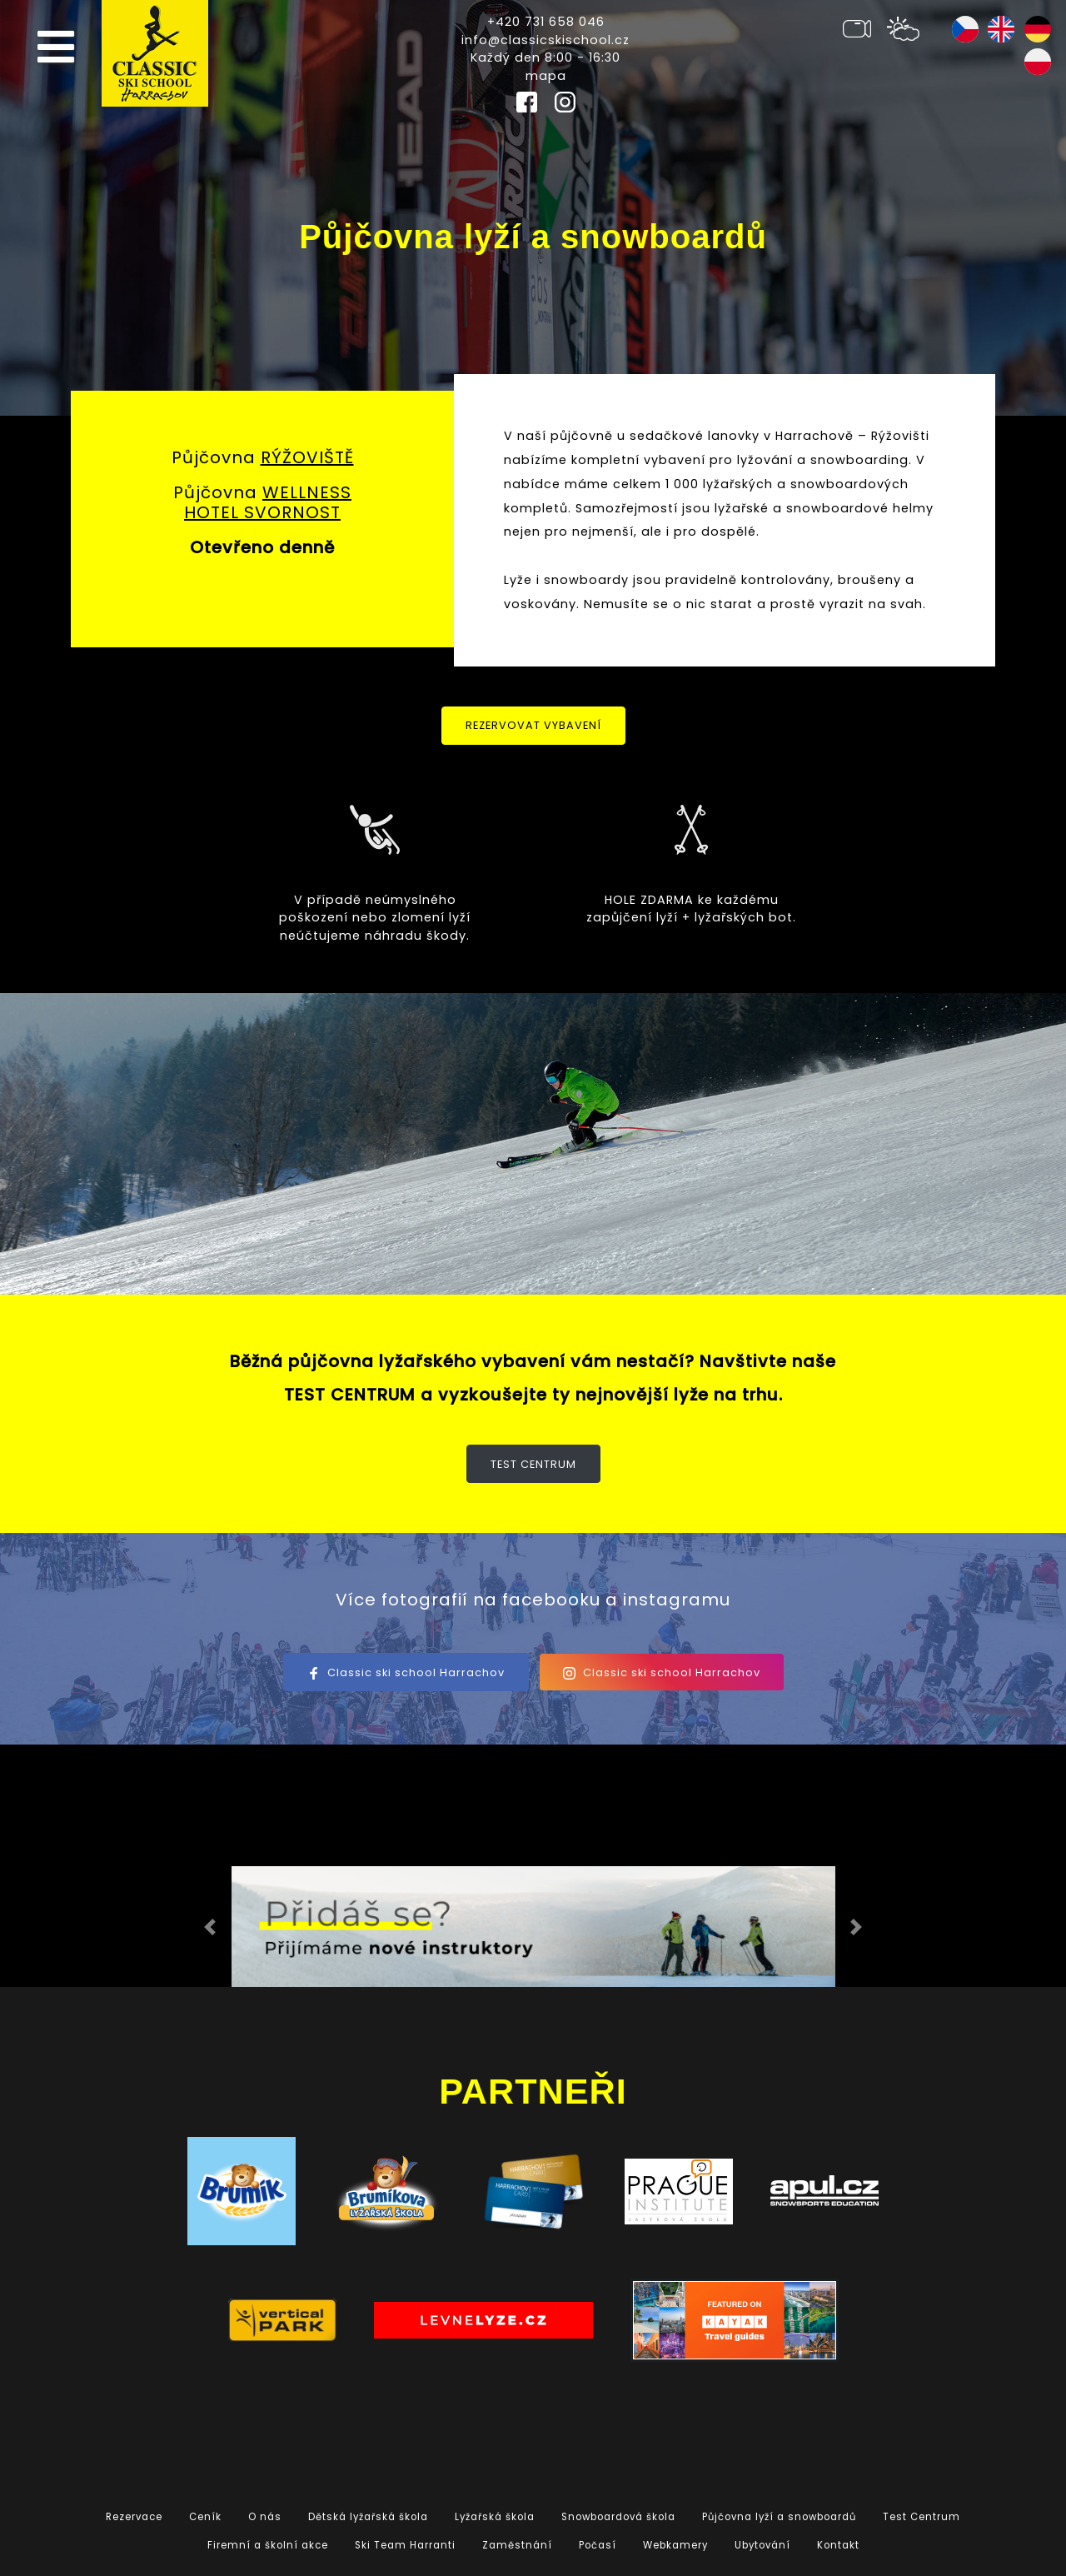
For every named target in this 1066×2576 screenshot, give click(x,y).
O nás (264, 2517)
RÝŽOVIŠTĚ (307, 457)
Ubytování (762, 2545)
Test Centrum (533, 1464)
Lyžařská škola (495, 2517)
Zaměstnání (517, 2545)
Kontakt (838, 2545)
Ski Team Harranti (405, 2545)
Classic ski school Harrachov (406, 1672)
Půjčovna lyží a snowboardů (779, 2517)
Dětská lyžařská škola (368, 2517)
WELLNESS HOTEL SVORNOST (267, 502)
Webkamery (675, 2545)
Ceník (205, 2517)
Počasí (597, 2545)
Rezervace (134, 2517)
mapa (546, 75)
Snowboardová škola (618, 2517)
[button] (210, 1926)
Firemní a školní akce (267, 2545)
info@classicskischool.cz (545, 40)
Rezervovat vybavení (533, 725)
